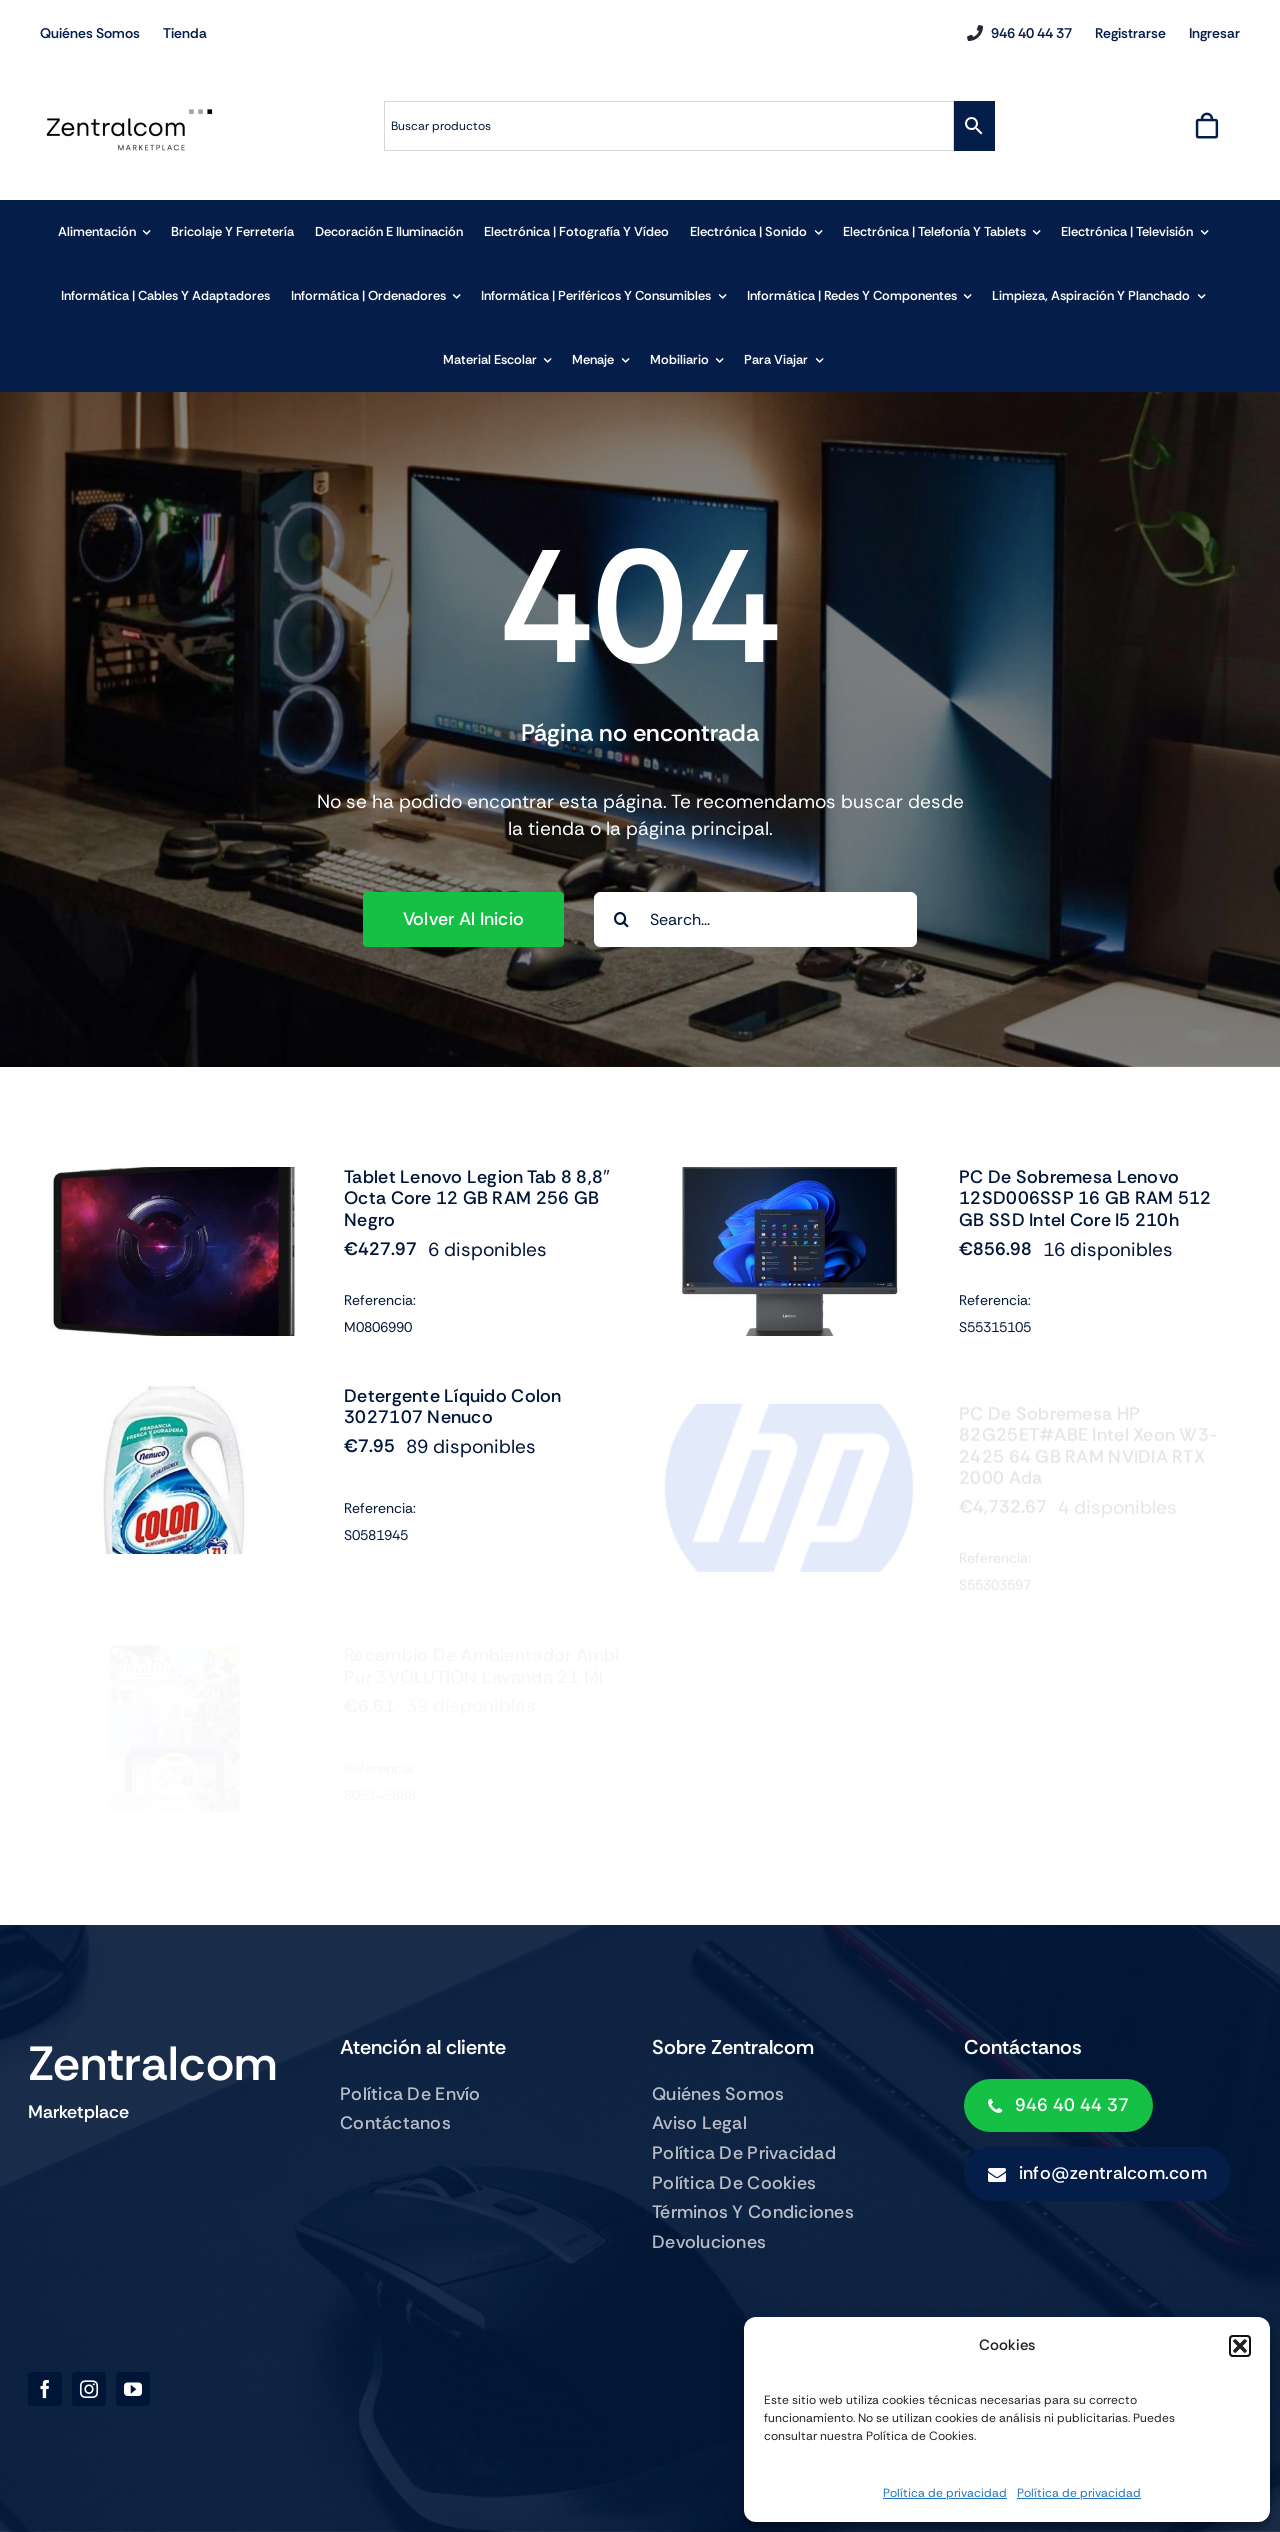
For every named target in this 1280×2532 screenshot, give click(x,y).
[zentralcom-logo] (129, 114)
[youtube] (133, 2389)
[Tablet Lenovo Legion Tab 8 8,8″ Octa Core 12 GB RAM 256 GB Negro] (174, 1180)
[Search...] (755, 919)
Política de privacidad (945, 2493)
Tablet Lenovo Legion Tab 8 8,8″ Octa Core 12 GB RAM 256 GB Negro (477, 1198)
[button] (1240, 2346)
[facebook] (45, 2389)
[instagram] (89, 2389)
